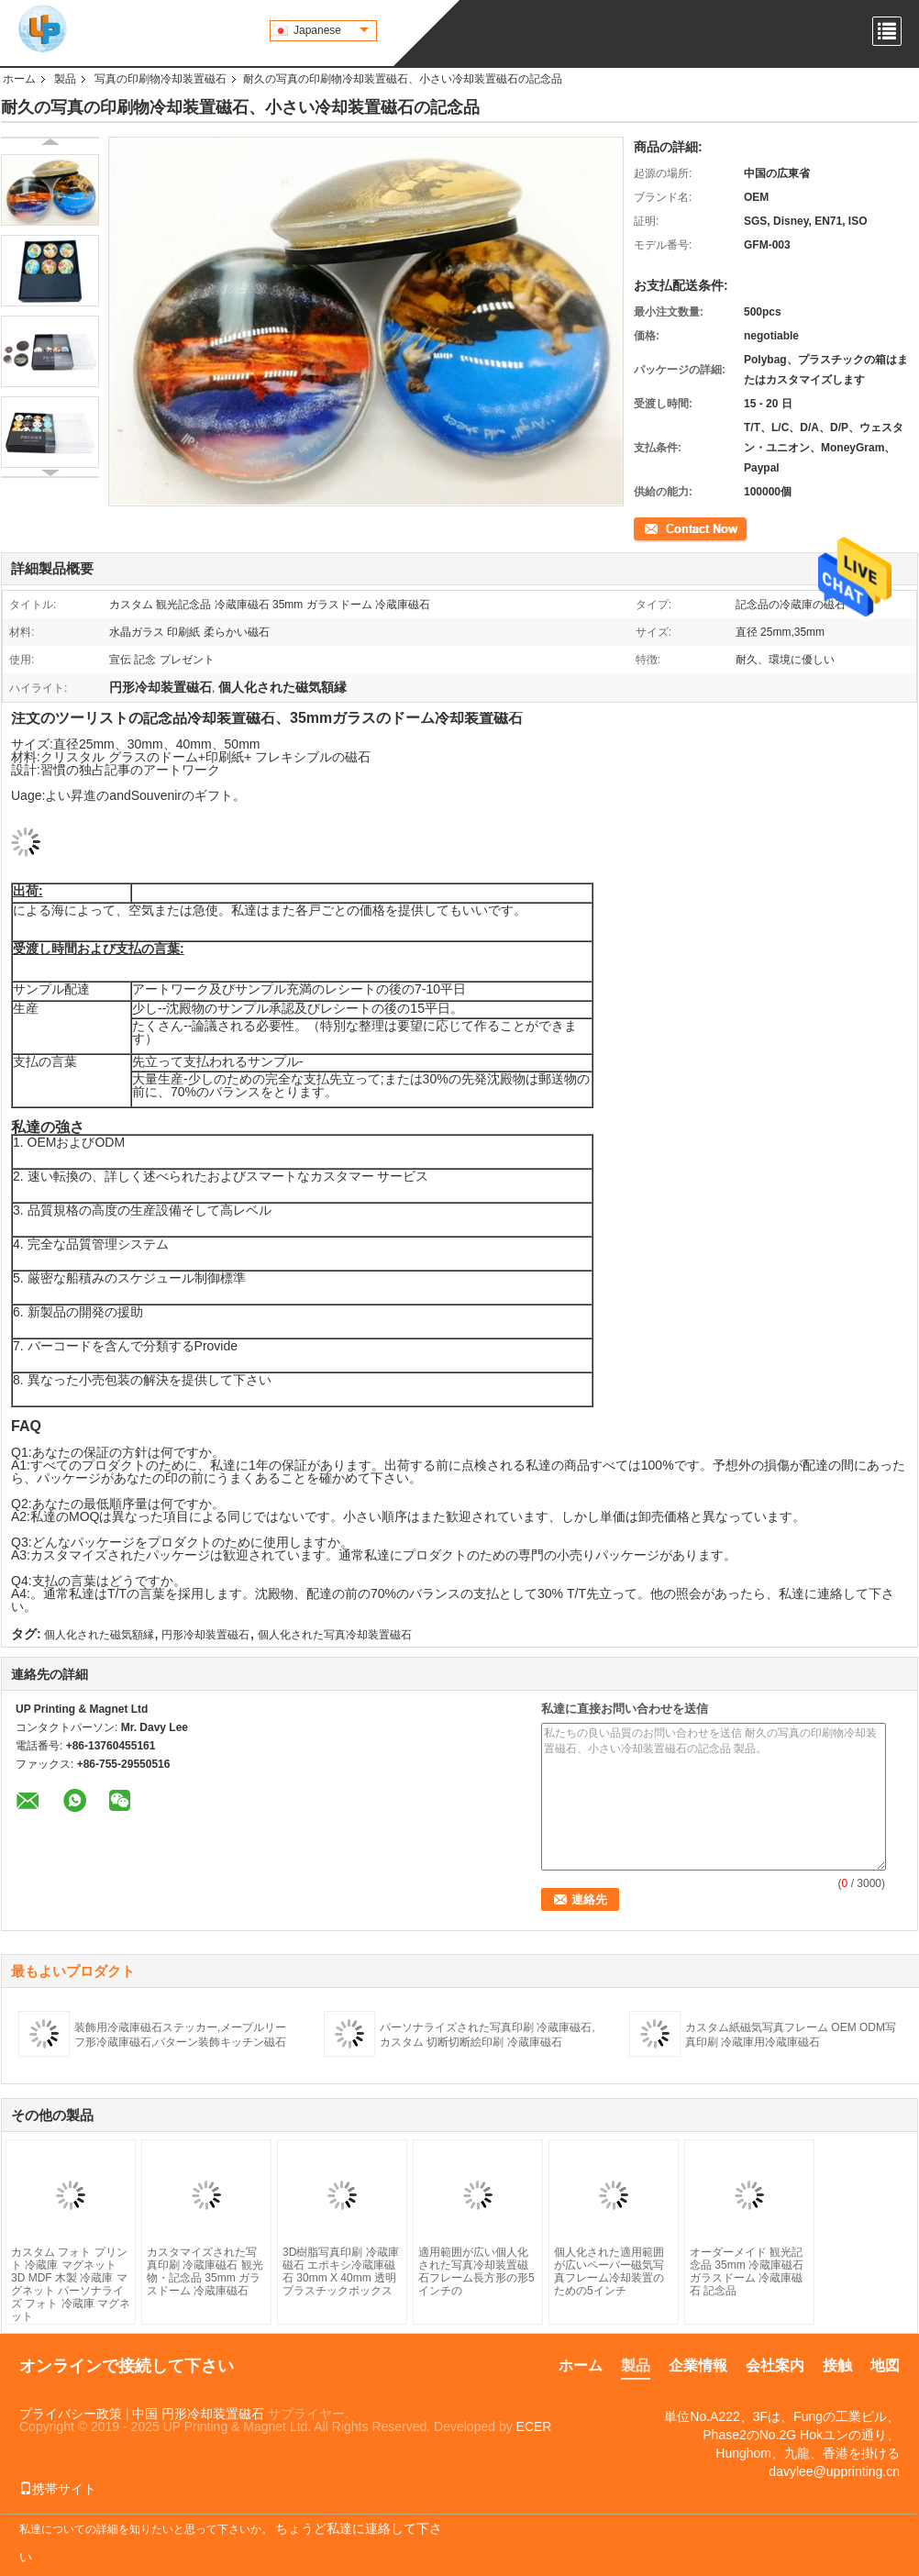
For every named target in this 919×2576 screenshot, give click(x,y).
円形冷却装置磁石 (205, 1634)
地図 (885, 2365)
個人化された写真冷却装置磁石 (335, 1634)
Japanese (331, 30)
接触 (837, 2365)
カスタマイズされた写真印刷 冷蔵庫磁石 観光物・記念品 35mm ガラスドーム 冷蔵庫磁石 (205, 2271)
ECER (534, 2426)
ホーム (19, 78)
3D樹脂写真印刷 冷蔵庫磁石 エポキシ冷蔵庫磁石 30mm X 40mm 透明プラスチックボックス (340, 2271)
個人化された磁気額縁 (99, 1634)
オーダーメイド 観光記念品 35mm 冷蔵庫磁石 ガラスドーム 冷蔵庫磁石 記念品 (746, 2271)
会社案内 (775, 2365)
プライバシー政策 (70, 2413)
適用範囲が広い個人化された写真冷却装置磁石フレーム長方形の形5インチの (476, 2271)
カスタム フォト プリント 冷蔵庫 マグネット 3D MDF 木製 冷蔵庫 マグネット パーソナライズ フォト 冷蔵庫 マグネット (70, 2284)
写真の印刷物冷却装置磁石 (160, 78)
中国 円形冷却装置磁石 (198, 2413)
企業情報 (698, 2365)
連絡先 (650, 527)
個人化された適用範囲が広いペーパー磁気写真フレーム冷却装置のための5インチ (609, 2271)
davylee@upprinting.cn (834, 2471)
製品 (65, 78)
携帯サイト (57, 2489)
